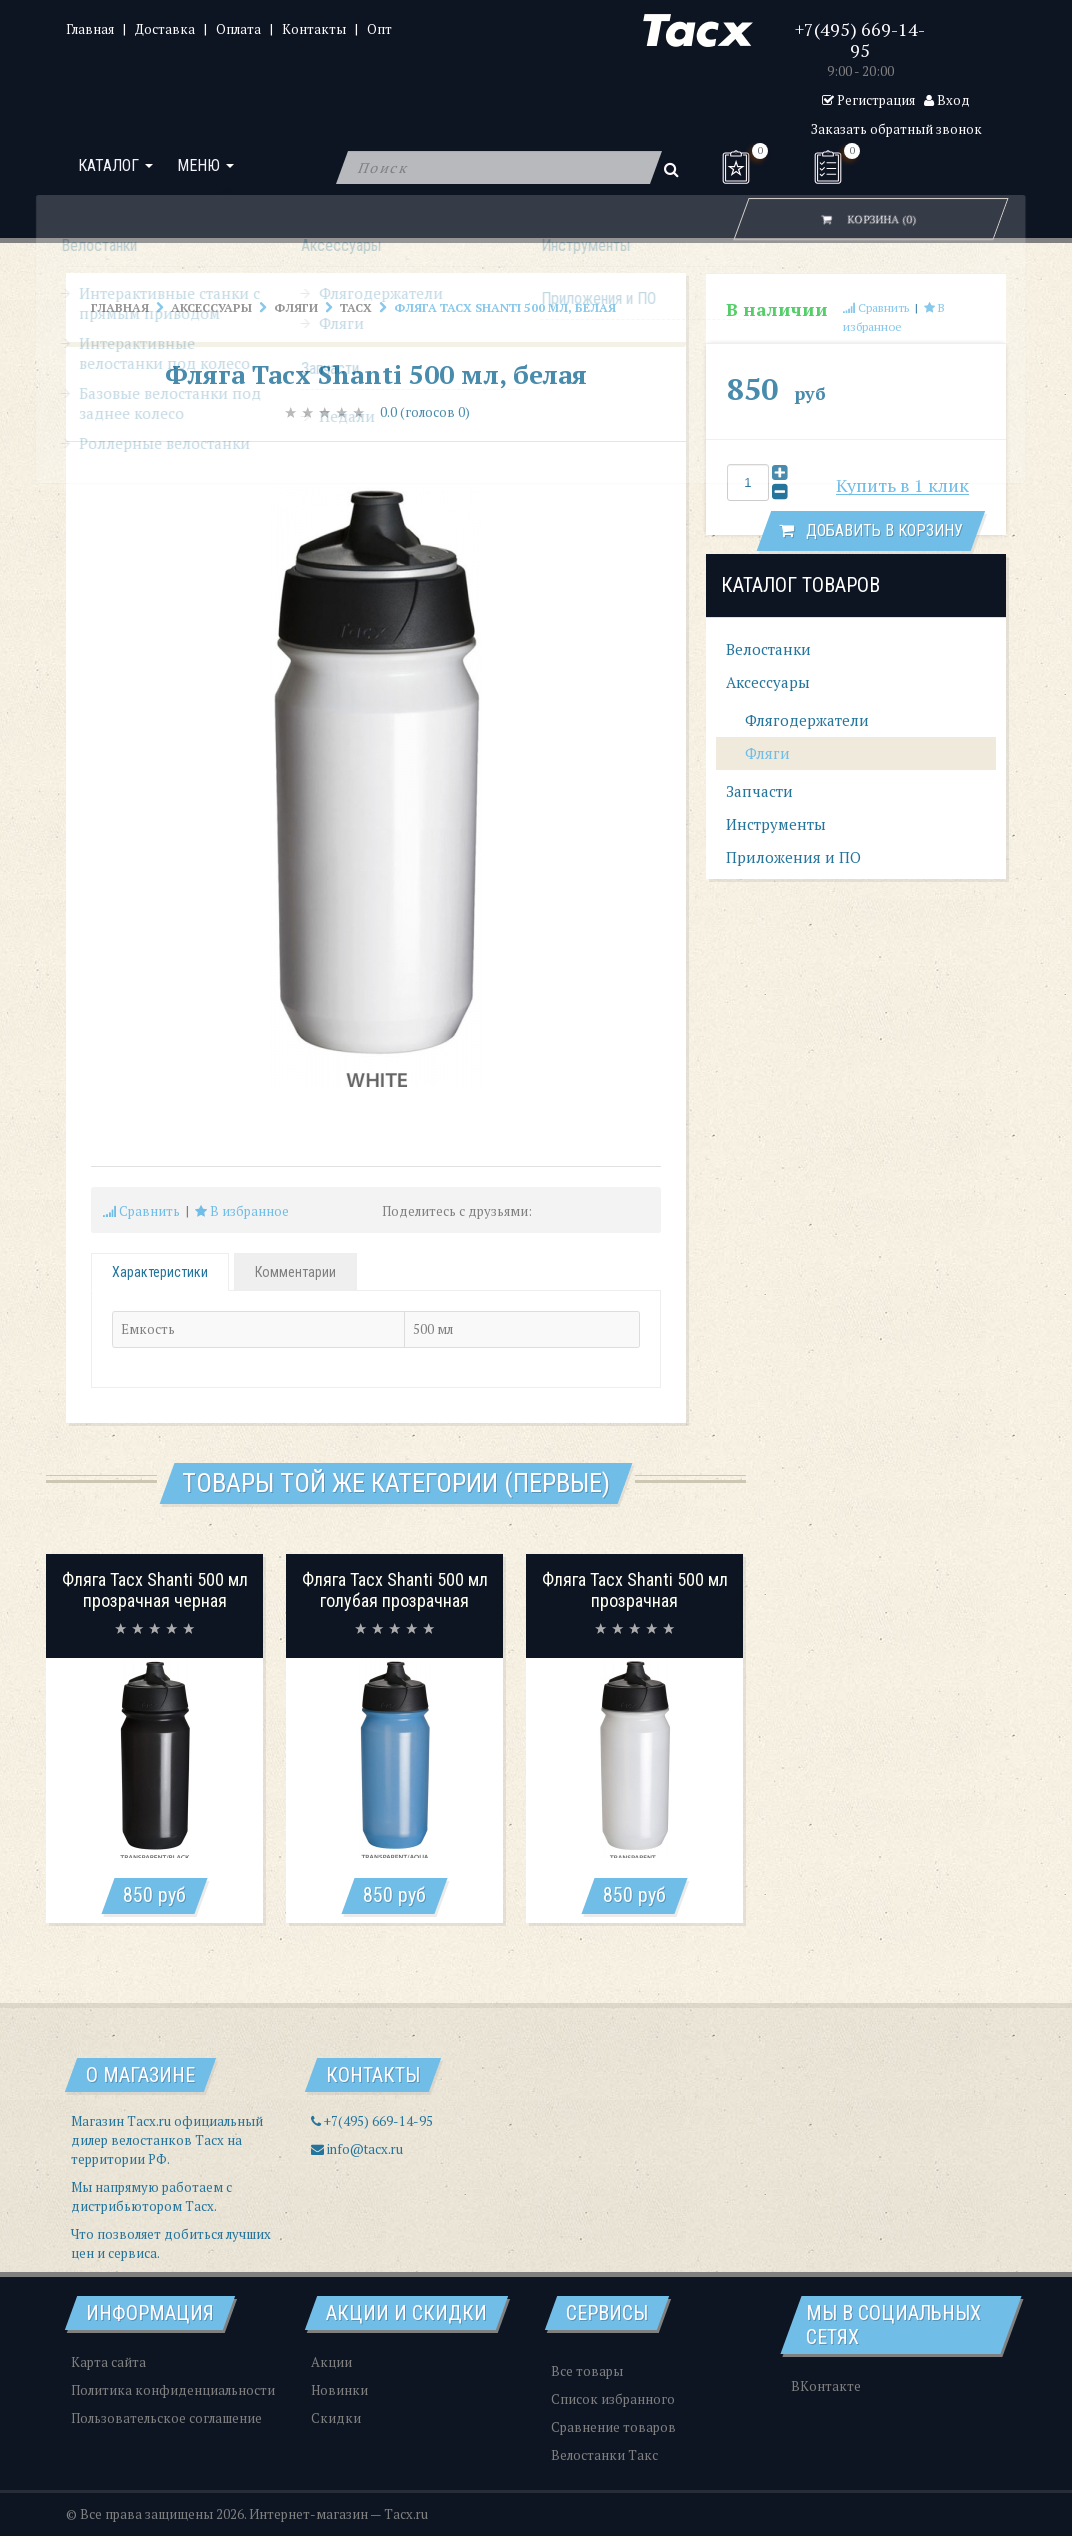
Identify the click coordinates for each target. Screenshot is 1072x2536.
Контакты (314, 29)
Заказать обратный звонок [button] (896, 129)
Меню (205, 167)
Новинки (339, 2390)
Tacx (356, 307)
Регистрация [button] (868, 100)
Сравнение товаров (613, 2427)
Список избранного (613, 2399)
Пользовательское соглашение (166, 2418)
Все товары (587, 2371)
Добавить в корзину (871, 530)
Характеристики (160, 1272)
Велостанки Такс (604, 2455)
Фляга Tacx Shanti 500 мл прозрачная (635, 1590)
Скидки (336, 2418)
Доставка (165, 29)
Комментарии (295, 1272)
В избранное (242, 1211)
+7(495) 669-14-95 (860, 39)
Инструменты (776, 824)
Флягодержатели (805, 720)
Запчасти (759, 791)
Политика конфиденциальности (173, 2390)
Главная (90, 29)
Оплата (238, 29)
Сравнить (141, 1211)
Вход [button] (947, 100)
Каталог (115, 167)
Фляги (296, 307)
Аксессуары (211, 307)
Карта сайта (108, 2362)
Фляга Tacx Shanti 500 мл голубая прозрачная (395, 1590)
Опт (379, 29)
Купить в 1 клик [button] (902, 485)
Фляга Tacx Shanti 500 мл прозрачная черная (155, 1590)
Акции (331, 2362)
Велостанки (768, 649)
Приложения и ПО (793, 857)
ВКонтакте (826, 2386)
